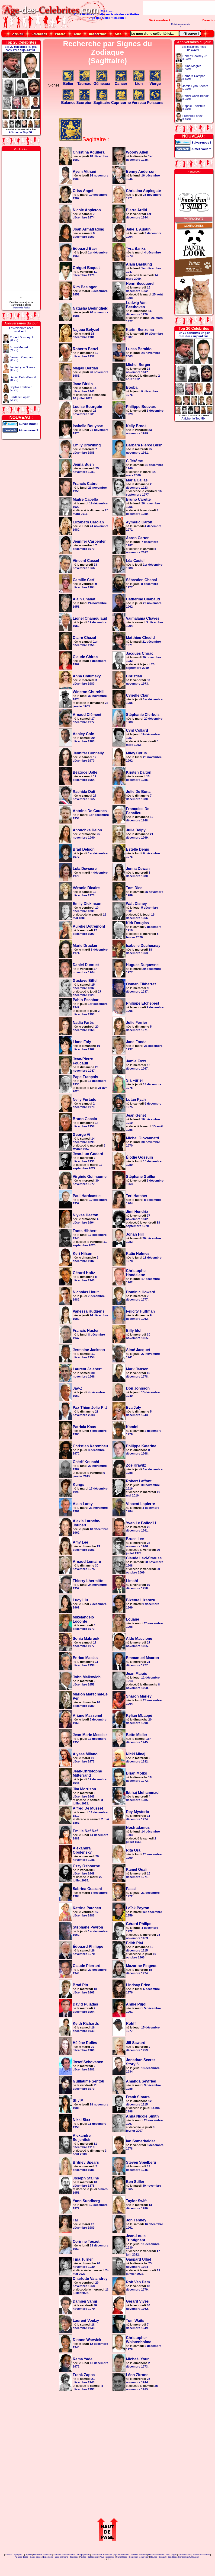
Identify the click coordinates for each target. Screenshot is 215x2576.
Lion (139, 82)
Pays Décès (121, 2557)
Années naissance (201, 2555)
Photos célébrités (156, 2555)
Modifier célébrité (139, 2555)
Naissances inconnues (101, 2555)
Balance (68, 101)
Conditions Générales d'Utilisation (183, 2557)
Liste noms (48, 2557)
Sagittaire (101, 101)
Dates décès (36, 2557)
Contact (162, 2557)
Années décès (21, 2557)
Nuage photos (83, 2555)
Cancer (121, 82)
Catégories (93, 2557)
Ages (174, 2555)
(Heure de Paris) (21, 307)
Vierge (155, 82)
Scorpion (84, 101)
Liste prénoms (61, 2557)
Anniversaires (184, 2555)
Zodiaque (74, 2557)
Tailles (83, 2557)
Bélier (68, 82)
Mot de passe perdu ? (180, 25)
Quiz (168, 2555)
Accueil (8, 2555)
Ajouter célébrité (121, 2555)
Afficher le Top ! (21, 132)
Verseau (139, 101)
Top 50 (28, 2555)
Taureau (84, 82)
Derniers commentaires (64, 2555)
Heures (153, 2557)
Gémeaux (101, 82)
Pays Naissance (107, 2557)
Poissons (155, 101)
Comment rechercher (139, 2557)
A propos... (19, 2555)
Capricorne (121, 101)
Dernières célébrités (42, 2555)
